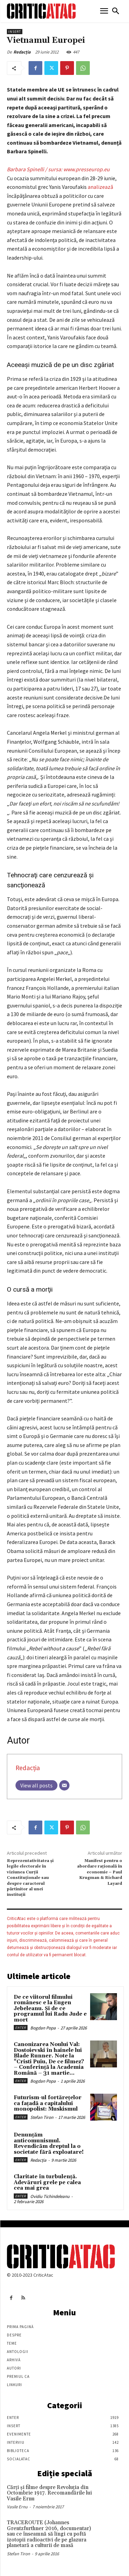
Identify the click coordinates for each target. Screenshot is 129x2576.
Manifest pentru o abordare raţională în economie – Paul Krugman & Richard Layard (99, 1872)
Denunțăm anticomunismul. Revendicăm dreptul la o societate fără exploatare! (49, 2143)
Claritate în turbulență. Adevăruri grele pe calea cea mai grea (47, 2182)
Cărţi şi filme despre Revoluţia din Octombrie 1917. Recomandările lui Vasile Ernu (49, 2493)
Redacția (22, 52)
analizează (100, 186)
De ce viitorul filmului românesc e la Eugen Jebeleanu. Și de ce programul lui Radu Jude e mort (50, 2008)
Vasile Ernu (17, 2507)
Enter (20, 2027)
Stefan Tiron (41, 2117)
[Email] (64, 1785)
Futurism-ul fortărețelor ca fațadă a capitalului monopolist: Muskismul (48, 2103)
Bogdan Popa (43, 2028)
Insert (14, 31)
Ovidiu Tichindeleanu (49, 2196)
